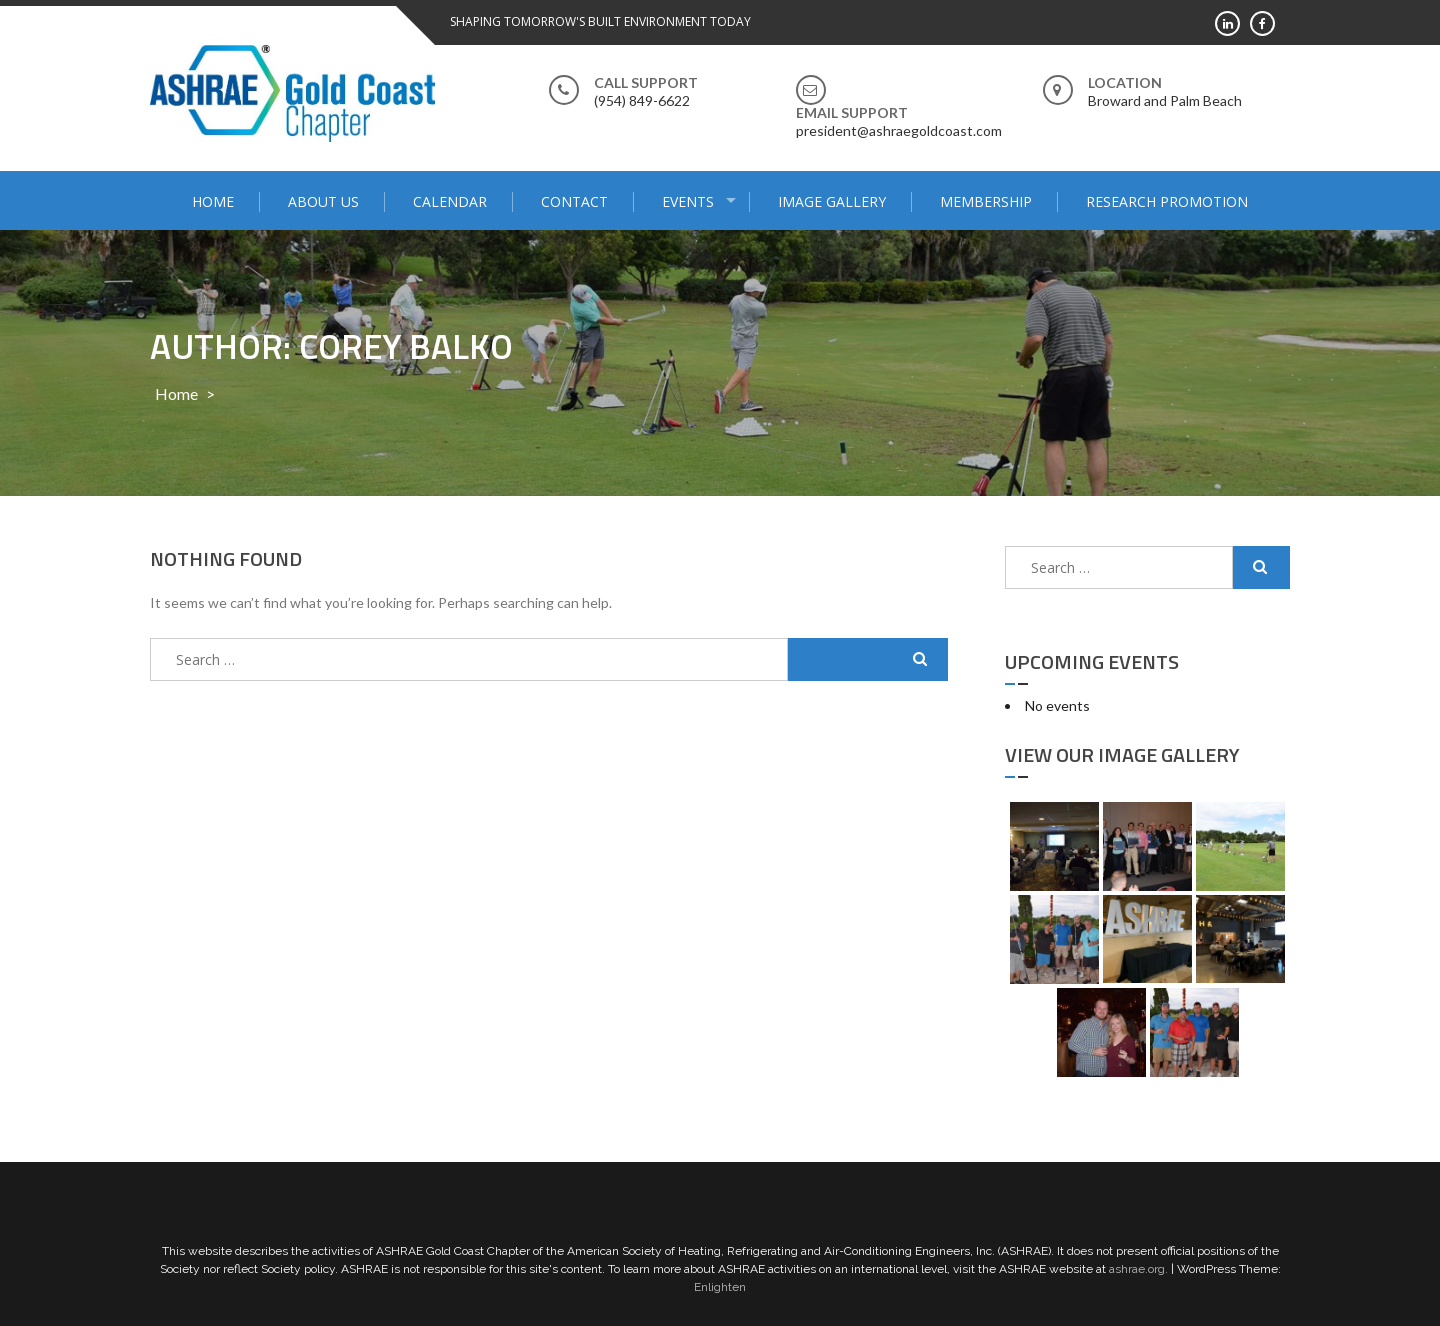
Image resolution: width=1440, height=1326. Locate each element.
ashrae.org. (1138, 1269)
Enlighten (720, 1287)
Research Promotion (1167, 201)
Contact (574, 201)
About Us (323, 201)
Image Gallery (832, 201)
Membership (986, 201)
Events (688, 201)
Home (213, 201)
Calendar (450, 201)
